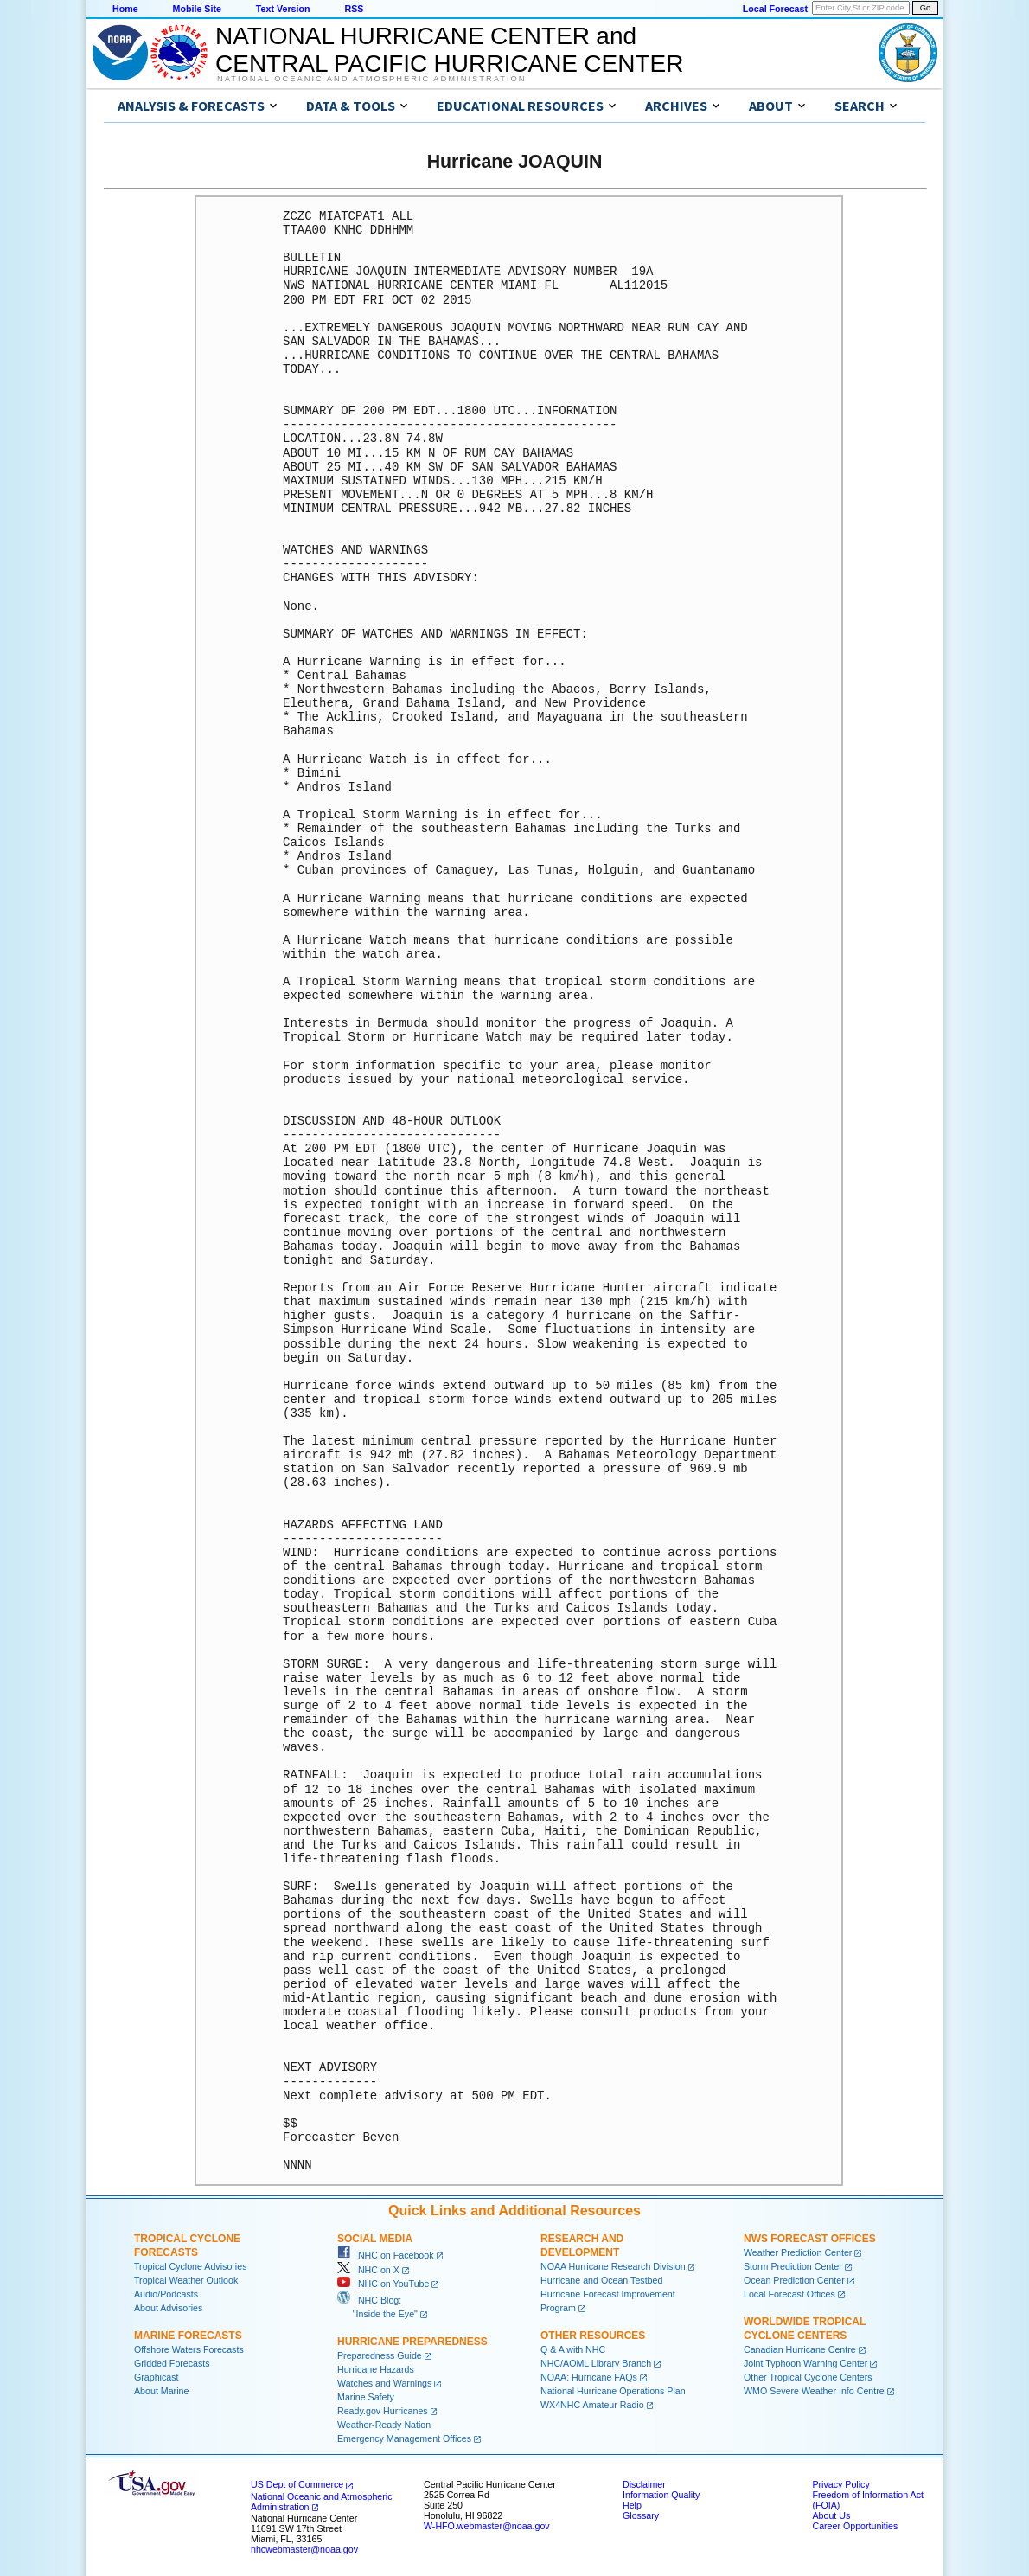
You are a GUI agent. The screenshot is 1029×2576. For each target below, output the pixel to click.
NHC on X (368, 2270)
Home (125, 8)
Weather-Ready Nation (384, 2424)
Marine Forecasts (188, 2335)
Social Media (374, 2239)
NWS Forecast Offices (810, 2239)
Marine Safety (365, 2397)
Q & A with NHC (572, 2349)
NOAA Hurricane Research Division (613, 2266)
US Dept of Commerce (297, 2484)
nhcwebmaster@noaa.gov (304, 2549)
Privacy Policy (840, 2484)
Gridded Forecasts (172, 2363)
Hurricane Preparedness (412, 2342)
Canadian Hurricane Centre (800, 2349)
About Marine (161, 2391)
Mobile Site (197, 8)
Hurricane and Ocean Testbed (601, 2280)
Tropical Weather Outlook (186, 2280)
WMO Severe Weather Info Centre (814, 2391)
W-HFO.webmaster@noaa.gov (487, 2526)
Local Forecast (775, 8)
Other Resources (592, 2335)
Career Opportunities (855, 2526)
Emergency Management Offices (404, 2438)
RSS (353, 8)
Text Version (283, 8)
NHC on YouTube (383, 2283)
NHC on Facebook (385, 2255)
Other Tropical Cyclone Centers (808, 2377)
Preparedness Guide (379, 2355)
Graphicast (156, 2377)
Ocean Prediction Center (794, 2280)
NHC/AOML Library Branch (595, 2363)
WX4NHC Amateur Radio (592, 2405)
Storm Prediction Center (793, 2266)
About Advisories (168, 2308)
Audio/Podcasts (166, 2294)
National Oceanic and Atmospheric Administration (371, 78)
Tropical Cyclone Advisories (190, 2266)
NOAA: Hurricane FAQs (588, 2377)
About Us (831, 2515)
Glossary (641, 2515)
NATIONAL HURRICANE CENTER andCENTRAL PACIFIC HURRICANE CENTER (449, 49)
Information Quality (661, 2494)
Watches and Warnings (384, 2383)
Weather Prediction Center (798, 2252)
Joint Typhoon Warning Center (805, 2363)
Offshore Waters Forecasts (189, 2349)
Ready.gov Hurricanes (382, 2411)
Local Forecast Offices (789, 2294)
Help (632, 2505)
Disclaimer (644, 2484)
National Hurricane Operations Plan (613, 2391)
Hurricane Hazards (375, 2369)
